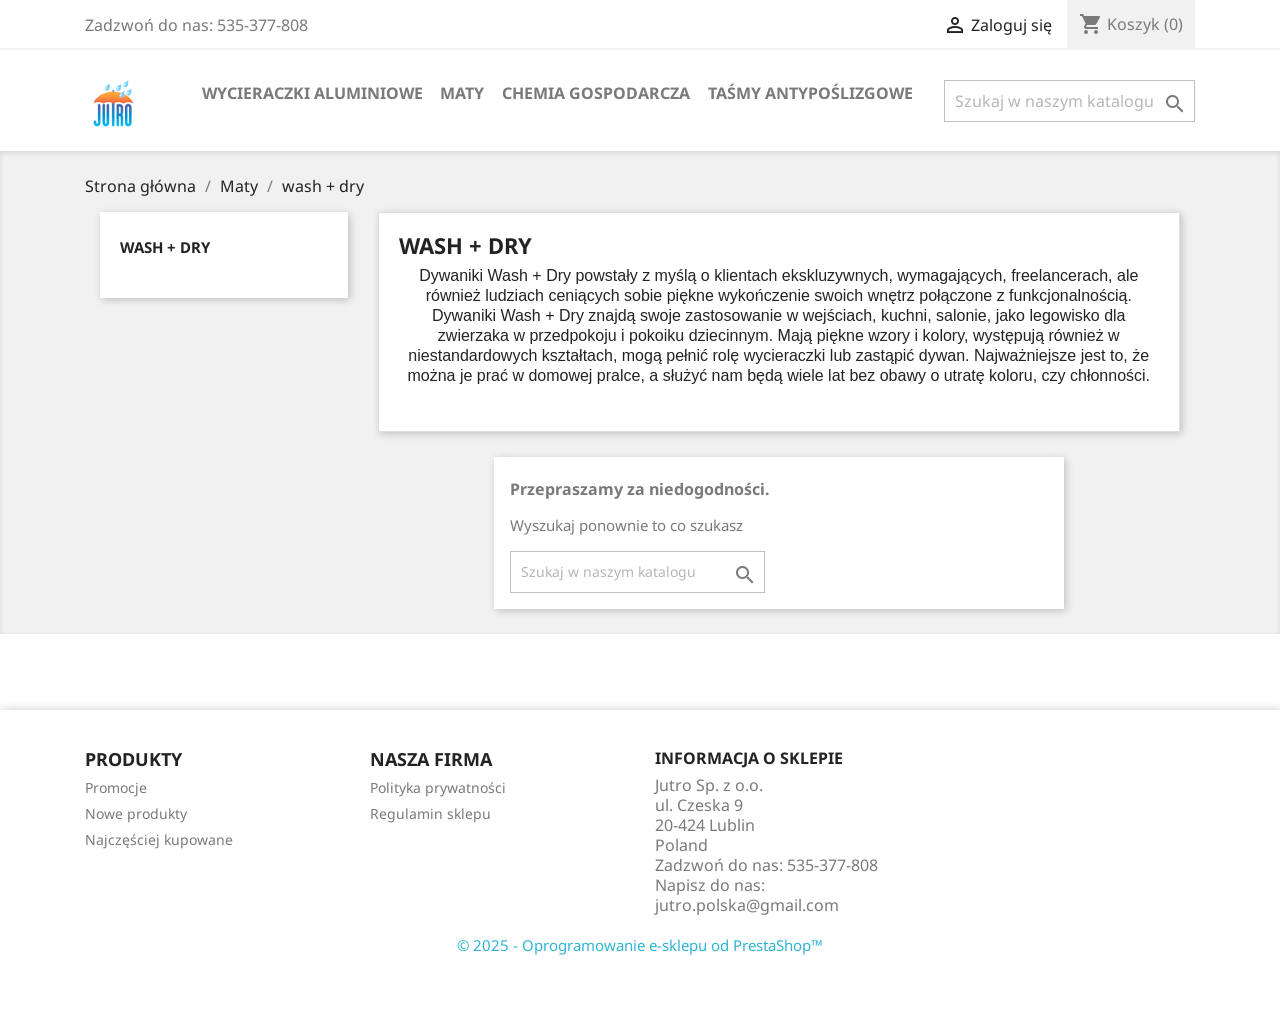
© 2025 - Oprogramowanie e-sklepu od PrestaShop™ (640, 945)
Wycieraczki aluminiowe (312, 93)
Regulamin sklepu (430, 813)
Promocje (116, 787)
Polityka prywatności (438, 787)
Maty (462, 93)
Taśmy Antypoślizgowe (810, 93)
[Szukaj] (1069, 101)
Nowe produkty (136, 813)
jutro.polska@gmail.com (747, 905)
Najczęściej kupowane (159, 839)
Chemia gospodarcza (596, 93)
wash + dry (165, 247)
